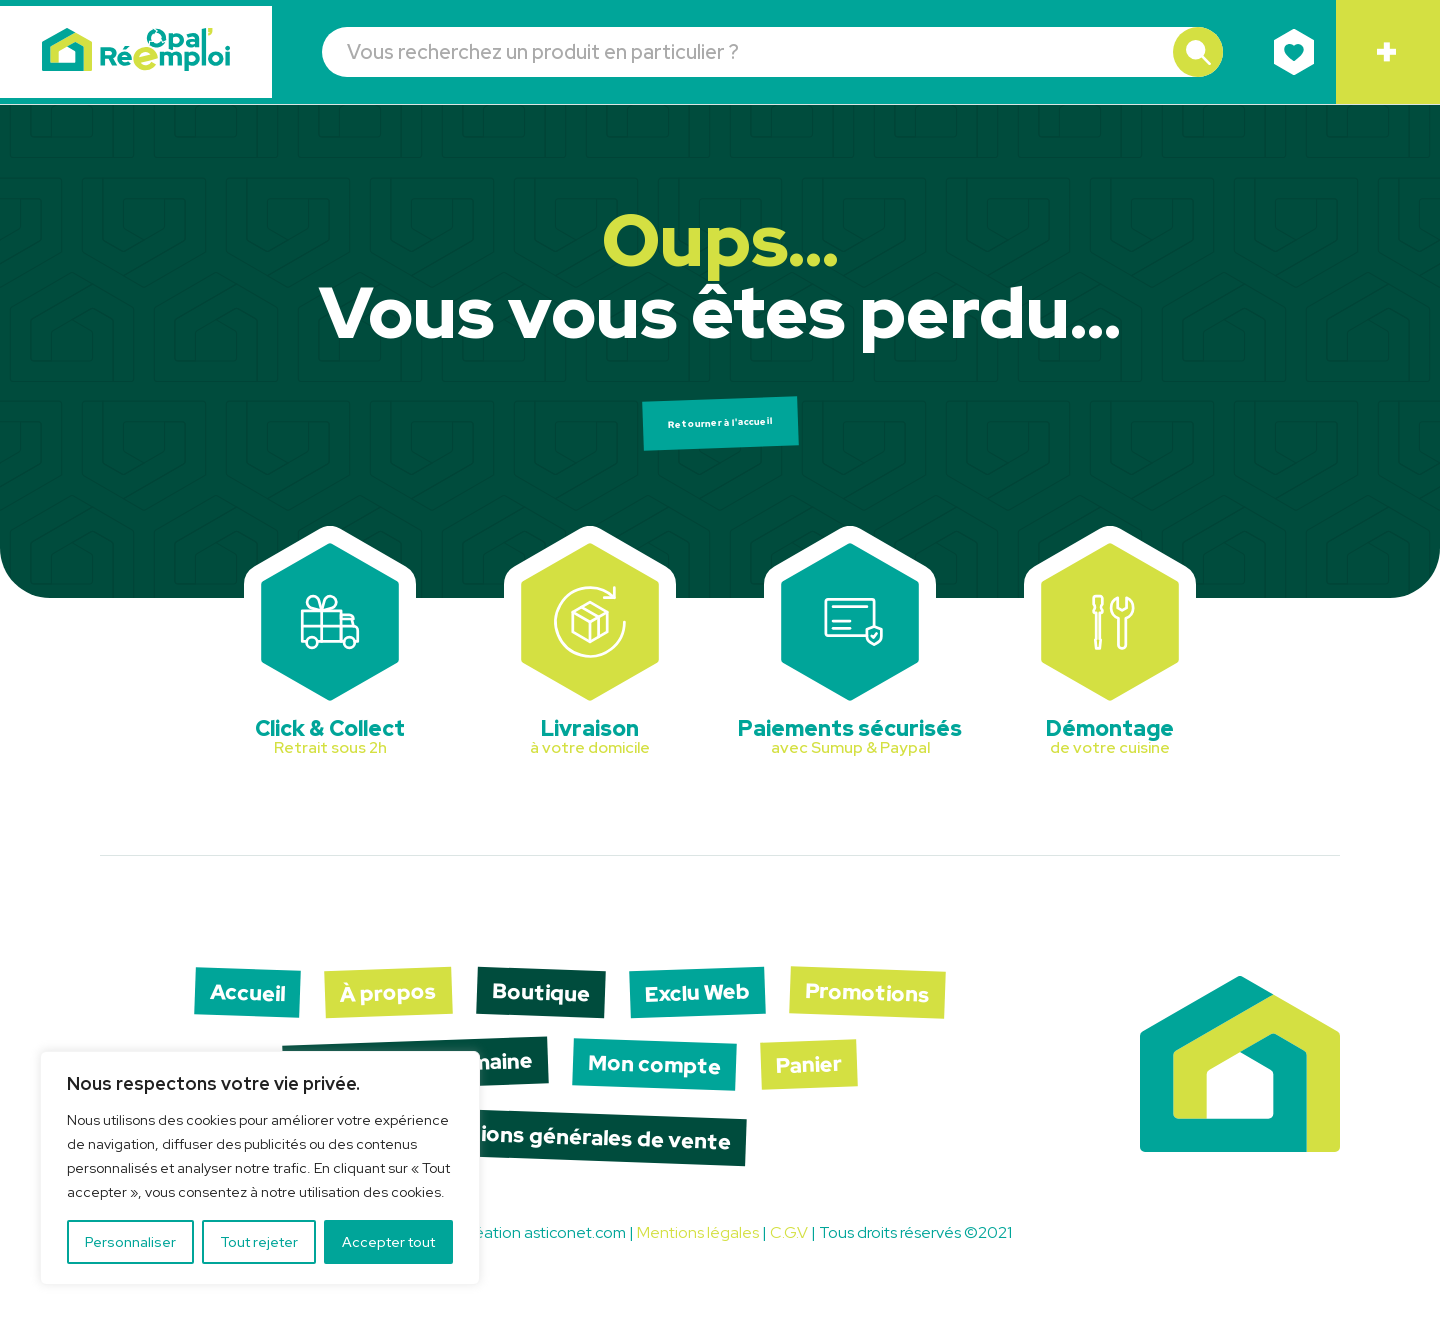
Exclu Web (719, 1008)
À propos (376, 1008)
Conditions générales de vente (579, 1165)
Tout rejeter (259, 1242)
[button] (1192, 53)
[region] (260, 1168)
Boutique (544, 1008)
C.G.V (789, 1264)
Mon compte (677, 1087)
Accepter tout (388, 1242)
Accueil (221, 1009)
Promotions (909, 1009)
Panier (848, 1087)
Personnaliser (130, 1242)
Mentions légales (698, 1264)
